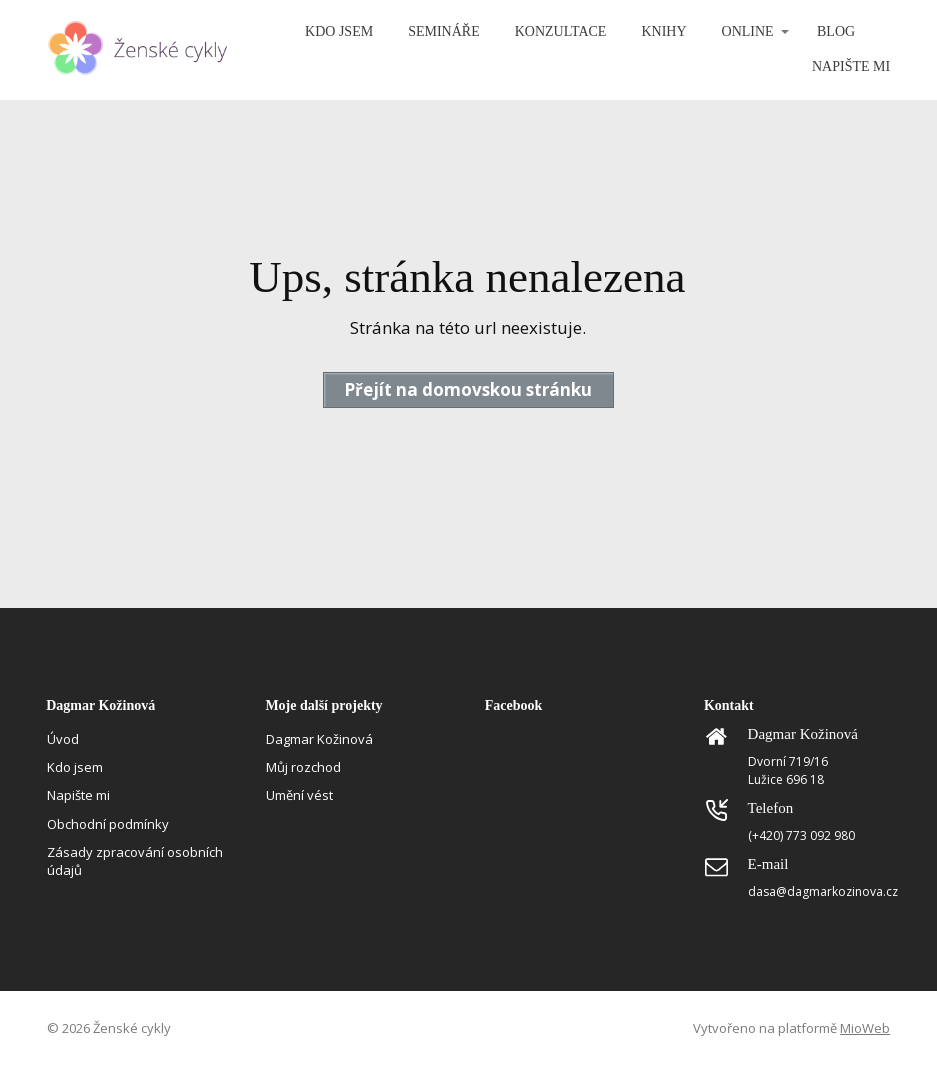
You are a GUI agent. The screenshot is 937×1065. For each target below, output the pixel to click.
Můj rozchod (303, 767)
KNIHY (663, 31)
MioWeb (865, 1028)
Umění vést (299, 795)
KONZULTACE (561, 31)
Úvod (63, 739)
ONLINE (748, 31)
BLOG (836, 31)
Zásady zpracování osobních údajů (135, 861)
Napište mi (78, 795)
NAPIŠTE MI (851, 66)
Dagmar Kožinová (319, 739)
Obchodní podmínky (108, 824)
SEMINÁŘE (444, 31)
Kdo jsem (75, 767)
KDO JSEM (339, 31)
